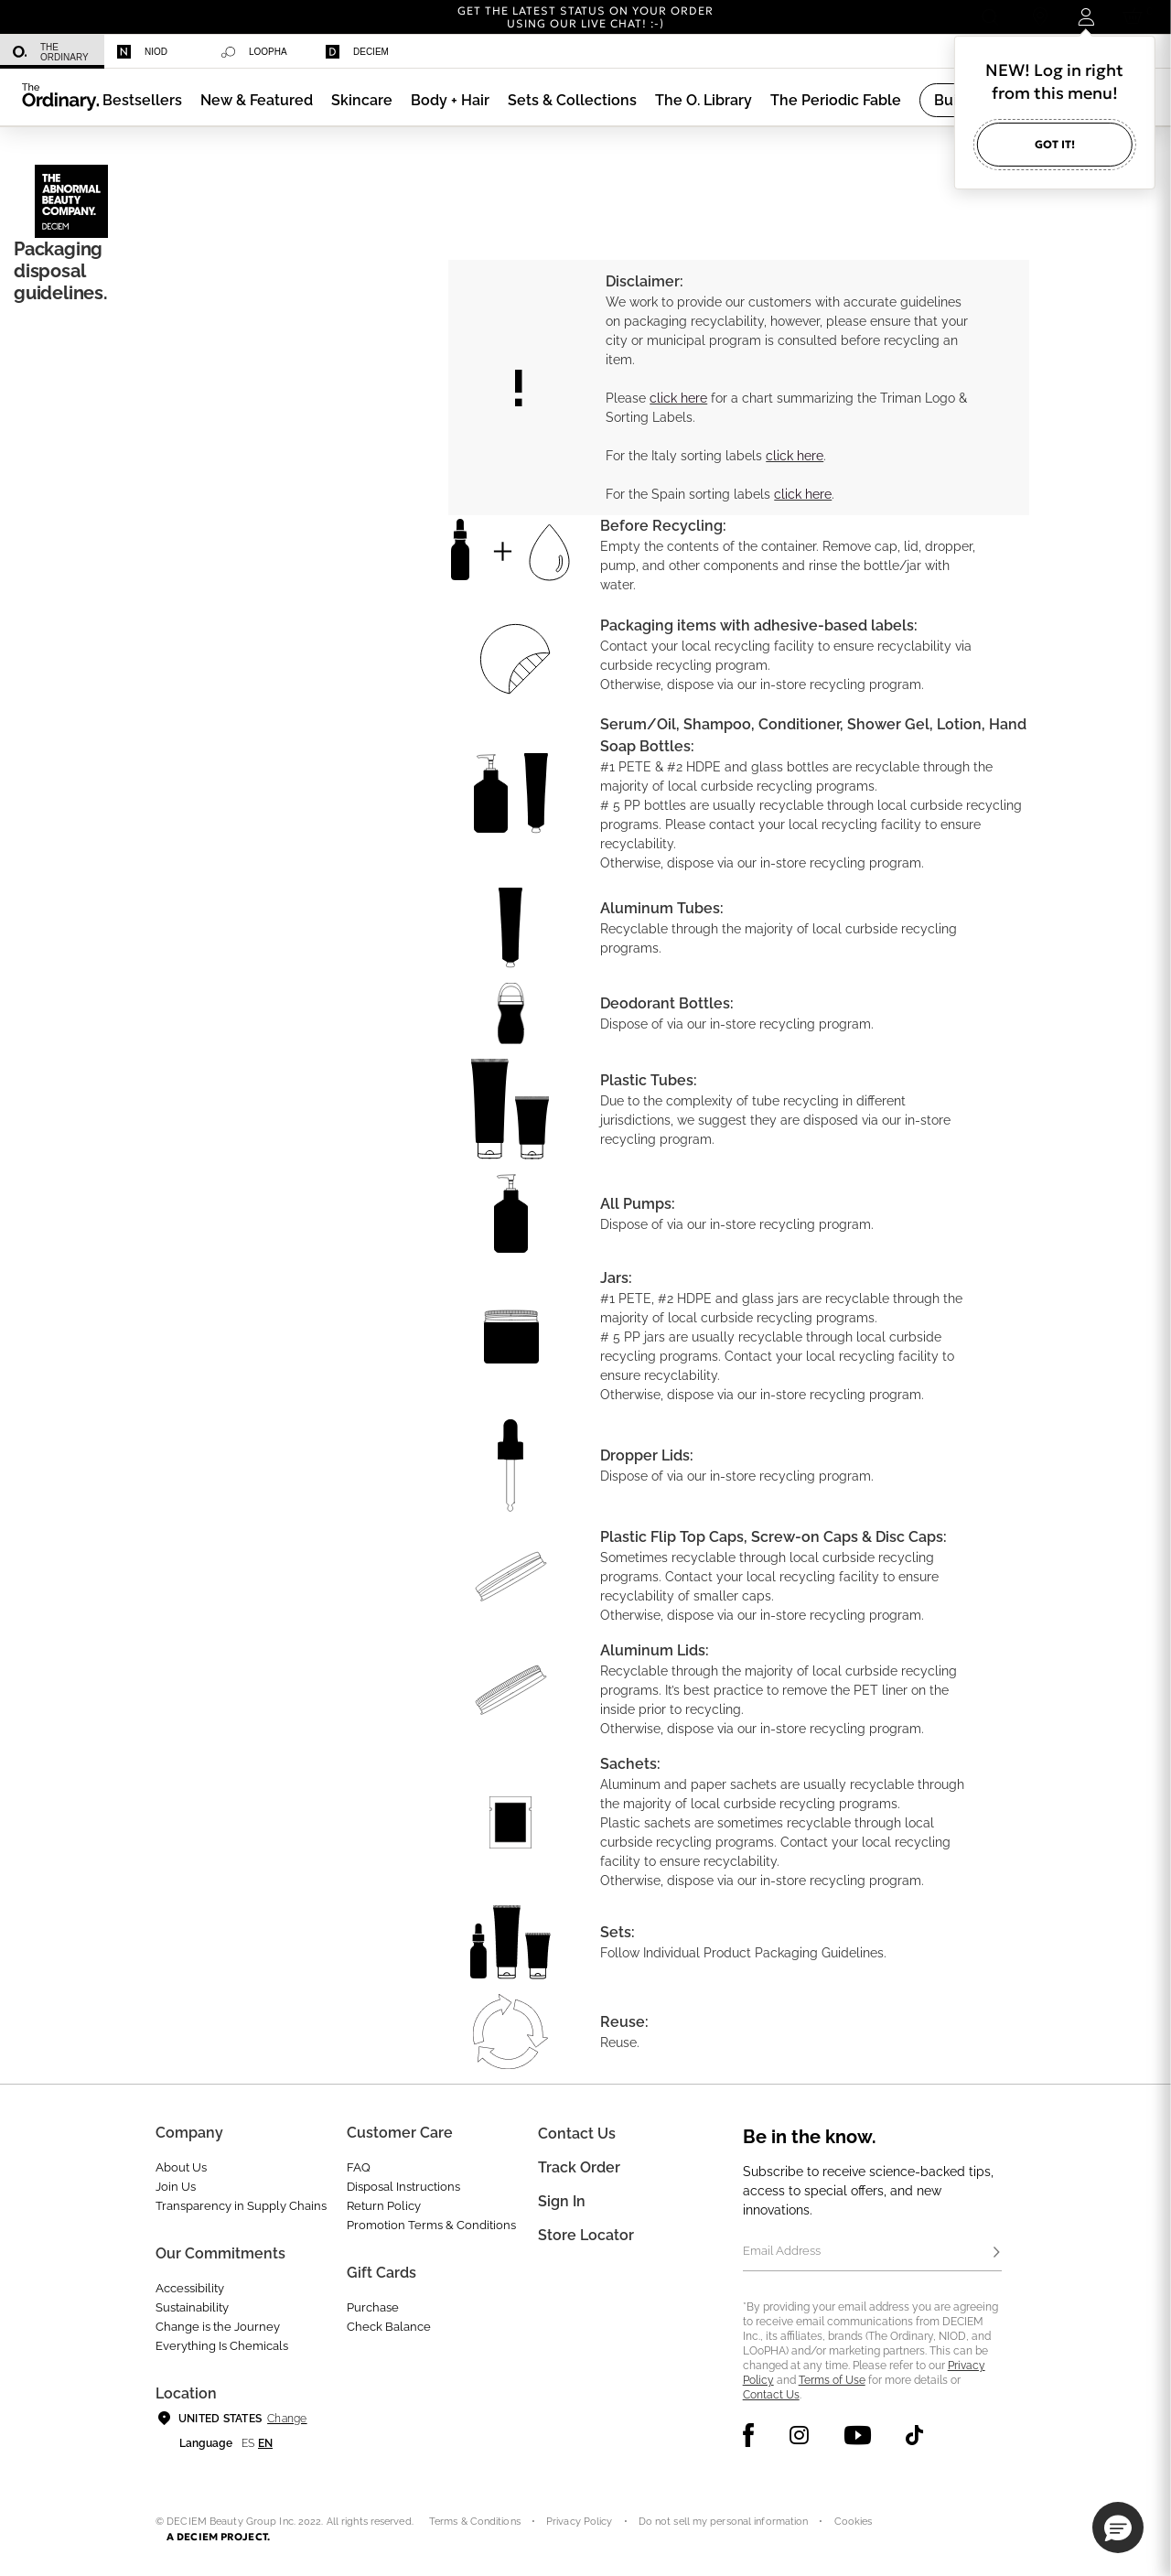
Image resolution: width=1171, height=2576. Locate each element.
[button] (256, 100)
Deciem (357, 52)
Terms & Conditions (475, 2521)
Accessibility (190, 2288)
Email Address (782, 2251)
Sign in (562, 2201)
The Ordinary (51, 52)
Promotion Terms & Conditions (431, 2225)
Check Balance (389, 2326)
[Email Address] (872, 2253)
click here (678, 398)
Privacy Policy (579, 2521)
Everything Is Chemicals (222, 2346)
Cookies (853, 2521)
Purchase (373, 2307)
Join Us (176, 2186)
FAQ (359, 2167)
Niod (142, 52)
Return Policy (384, 2206)
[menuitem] (52, 52)
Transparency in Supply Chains (241, 2206)
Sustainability (192, 2307)
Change (286, 2418)
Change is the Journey (218, 2326)
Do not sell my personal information (724, 2521)
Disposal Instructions (403, 2186)
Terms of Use (832, 2380)
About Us (181, 2167)
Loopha (254, 52)
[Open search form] (989, 17)
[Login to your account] (1085, 17)
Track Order (579, 2167)
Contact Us (771, 2394)
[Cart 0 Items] (1136, 17)
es (248, 2443)
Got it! (1055, 144)
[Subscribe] (996, 2253)
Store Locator (586, 2235)
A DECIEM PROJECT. (218, 2536)
